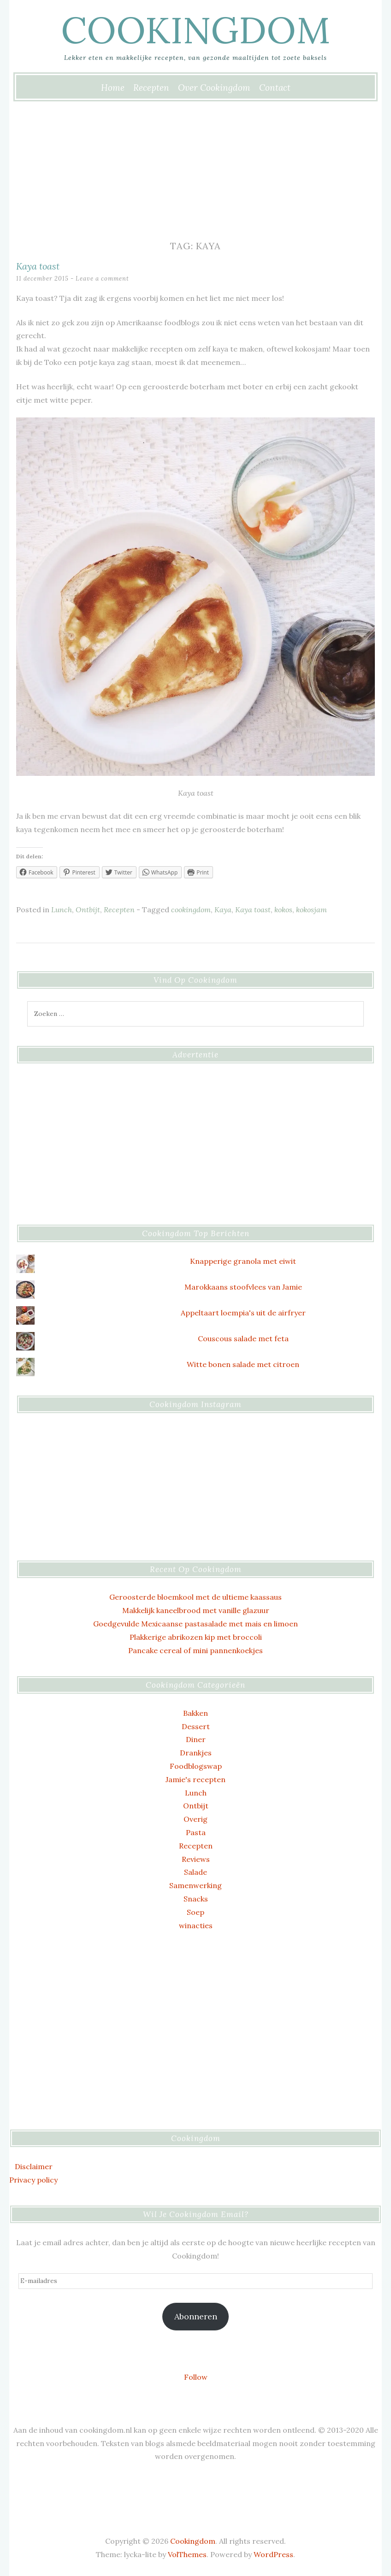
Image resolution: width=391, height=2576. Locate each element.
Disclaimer (34, 2166)
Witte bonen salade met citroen (243, 1364)
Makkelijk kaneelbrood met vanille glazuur (195, 1610)
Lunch (61, 909)
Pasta (196, 1832)
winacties (196, 1925)
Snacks (196, 1898)
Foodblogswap (196, 1766)
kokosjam (311, 909)
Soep (195, 1912)
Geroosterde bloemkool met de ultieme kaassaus (195, 1597)
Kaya (222, 909)
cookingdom (191, 909)
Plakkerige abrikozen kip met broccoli (196, 1637)
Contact (274, 87)
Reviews (196, 1859)
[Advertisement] (195, 169)
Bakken (195, 1713)
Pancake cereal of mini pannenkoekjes (195, 1650)
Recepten (151, 87)
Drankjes (196, 1752)
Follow (195, 2377)
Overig (195, 1819)
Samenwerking (195, 1885)
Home (112, 87)
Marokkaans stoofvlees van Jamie (243, 1286)
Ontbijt (88, 909)
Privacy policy (33, 2179)
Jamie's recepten (195, 1779)
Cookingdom (195, 29)
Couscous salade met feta (243, 1338)
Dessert (196, 1726)
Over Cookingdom (214, 87)
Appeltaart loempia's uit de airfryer (243, 1312)
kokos (283, 909)
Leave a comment (102, 278)
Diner (196, 1739)
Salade (195, 1872)
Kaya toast (37, 266)
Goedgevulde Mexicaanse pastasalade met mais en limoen (195, 1623)
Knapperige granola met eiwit (243, 1261)
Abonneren (195, 2316)
